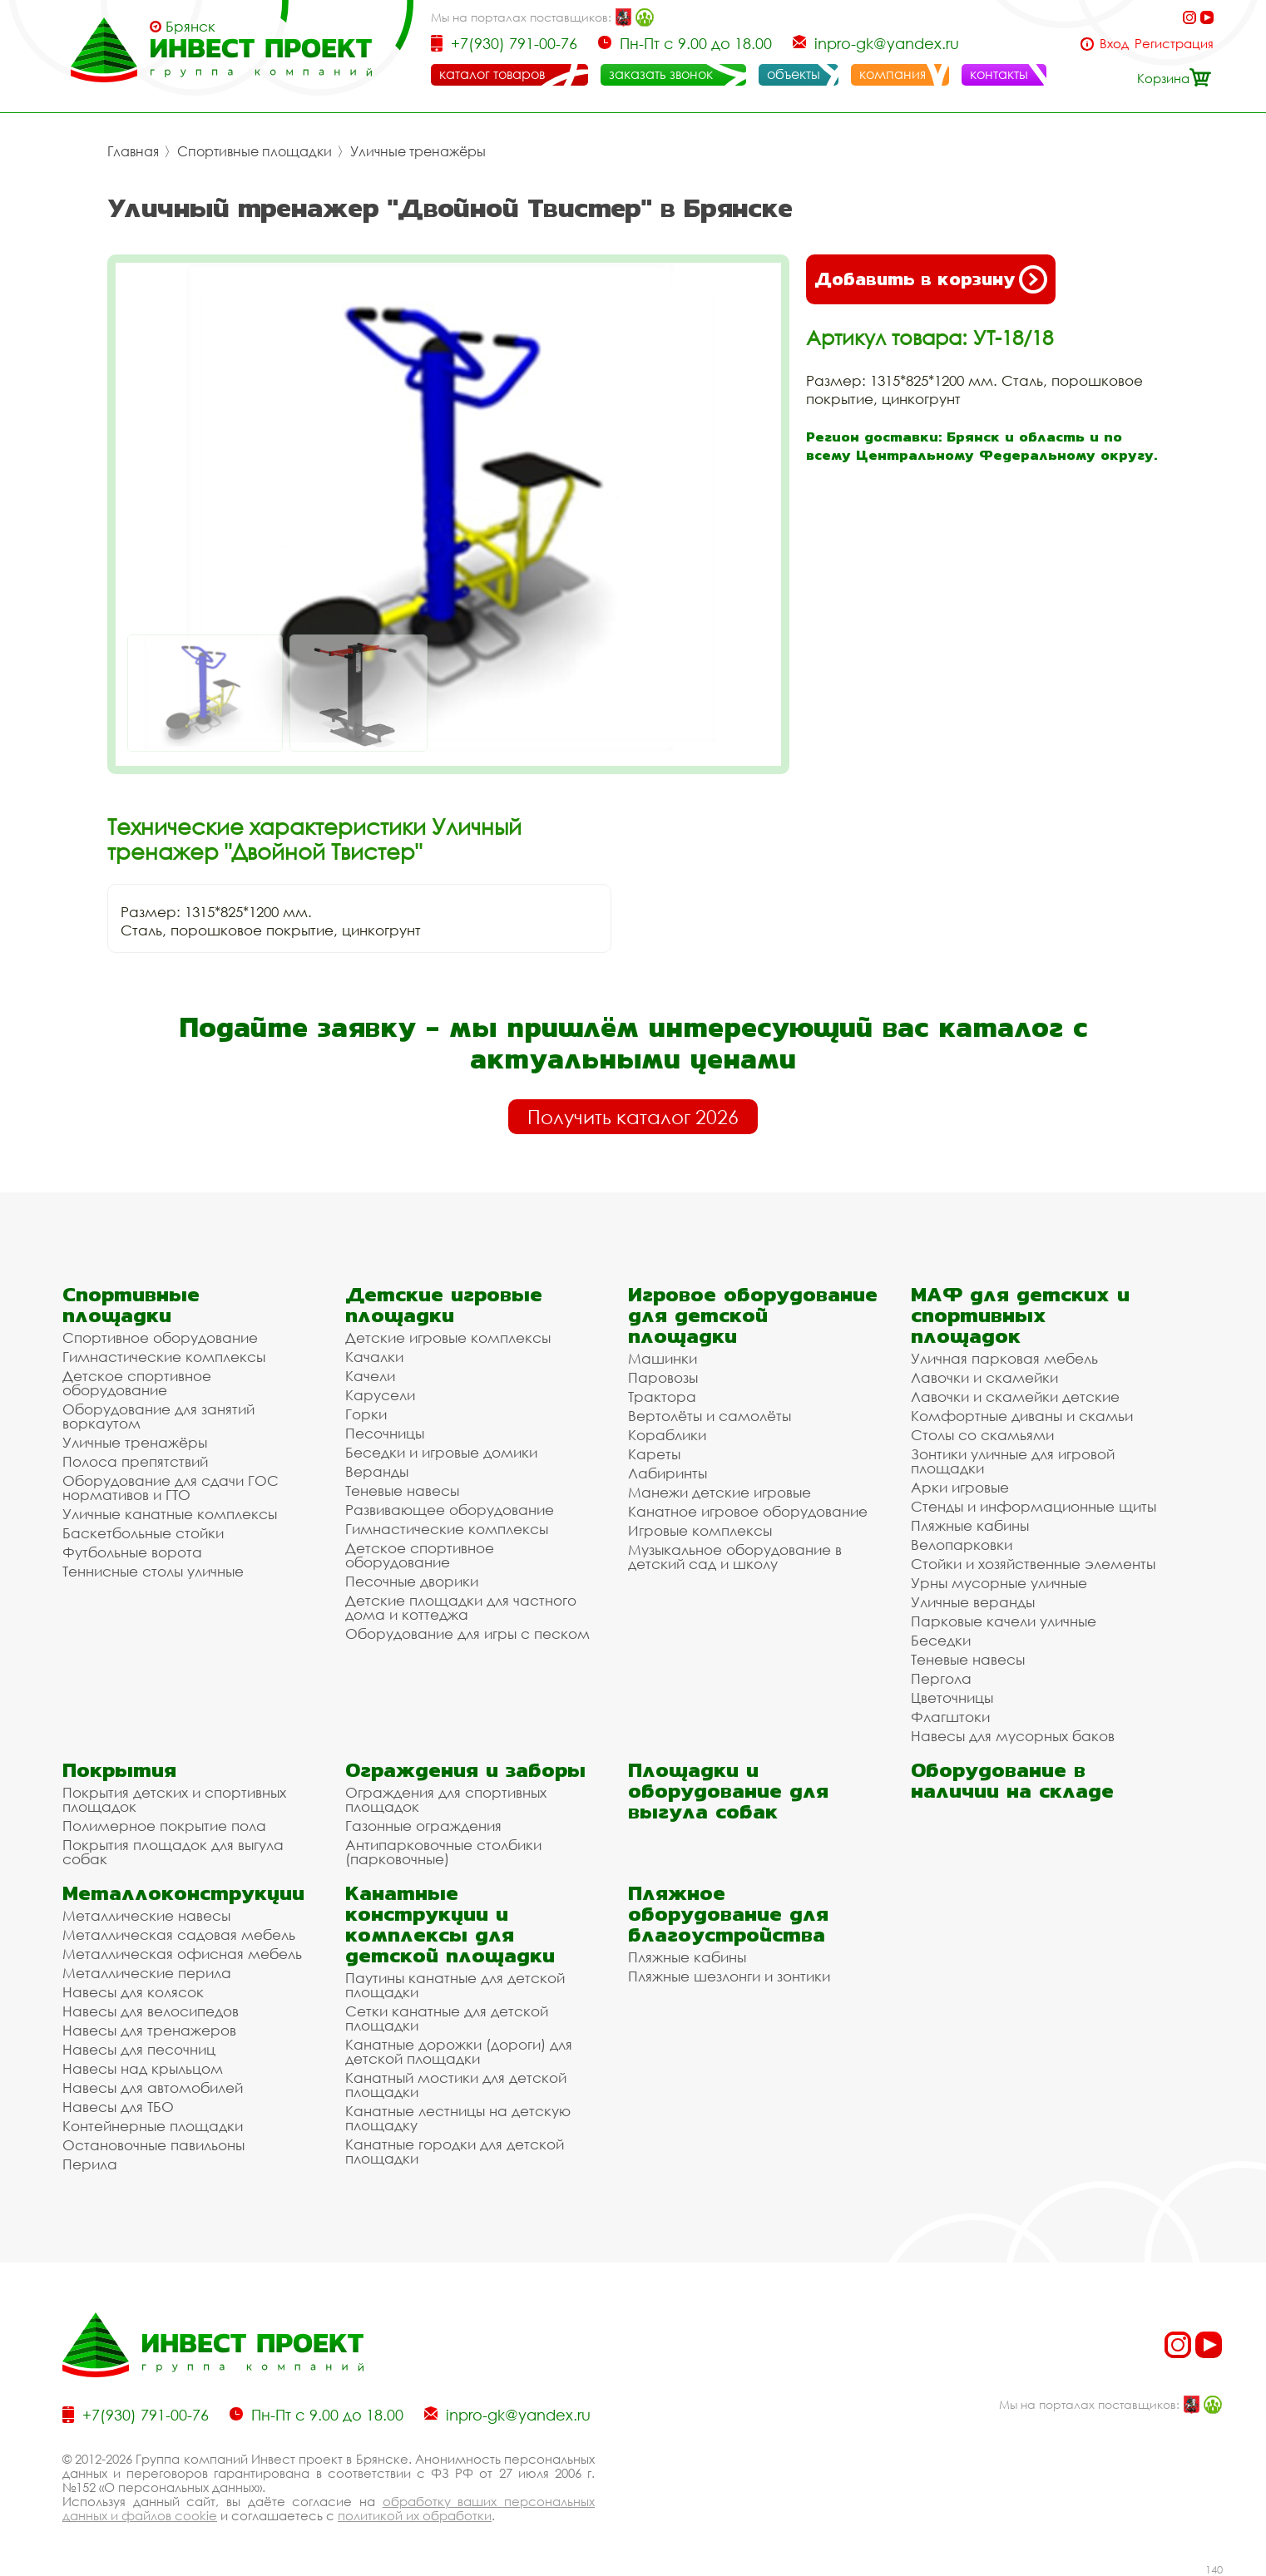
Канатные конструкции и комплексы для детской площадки (450, 1924)
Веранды (376, 1471)
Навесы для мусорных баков (1013, 1736)
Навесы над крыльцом (142, 2068)
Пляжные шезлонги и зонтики (729, 1976)
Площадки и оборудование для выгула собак (728, 1790)
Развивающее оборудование (449, 1510)
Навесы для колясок (133, 1992)
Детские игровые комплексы (448, 1337)
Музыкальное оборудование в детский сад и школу (735, 1556)
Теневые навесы (402, 1490)
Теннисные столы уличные (153, 1571)
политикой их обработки (415, 2515)
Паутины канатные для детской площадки (455, 1985)
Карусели (380, 1395)
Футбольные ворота (132, 1552)
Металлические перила (146, 1973)
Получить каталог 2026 (633, 1116)
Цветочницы (952, 1697)
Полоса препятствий (135, 1461)
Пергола (941, 1678)
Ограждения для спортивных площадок (445, 1799)
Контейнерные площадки (152, 2126)
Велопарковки (961, 1544)
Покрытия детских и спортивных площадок (174, 1799)
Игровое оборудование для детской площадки (753, 1315)
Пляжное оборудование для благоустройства (728, 1914)
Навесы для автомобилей (152, 2087)
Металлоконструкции (183, 1893)
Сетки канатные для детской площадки (446, 2018)
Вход (1114, 44)
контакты (999, 74)
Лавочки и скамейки (984, 1377)
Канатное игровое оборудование (748, 1511)
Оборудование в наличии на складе (1012, 1780)
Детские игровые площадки (443, 1304)
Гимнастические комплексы (163, 1357)
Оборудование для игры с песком (467, 1633)
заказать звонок (661, 74)
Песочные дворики (411, 1581)
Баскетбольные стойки (143, 1533)
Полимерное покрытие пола (164, 1825)
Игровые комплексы (700, 1530)
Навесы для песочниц (138, 2049)
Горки (366, 1414)
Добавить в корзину (930, 279)
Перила (89, 2164)
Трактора (662, 1396)
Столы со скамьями (982, 1435)
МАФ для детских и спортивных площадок (1020, 1315)
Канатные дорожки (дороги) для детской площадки (458, 2051)
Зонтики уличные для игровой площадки (1013, 1461)
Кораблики (667, 1435)
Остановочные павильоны (153, 2145)
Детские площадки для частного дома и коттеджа (460, 1607)
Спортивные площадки (254, 151)
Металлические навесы (146, 1915)
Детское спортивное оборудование (136, 1383)
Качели (370, 1376)
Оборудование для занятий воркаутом (158, 1416)
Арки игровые (960, 1487)
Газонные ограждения (423, 1825)
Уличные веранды (973, 1602)
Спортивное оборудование (160, 1337)
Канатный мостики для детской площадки (455, 2084)
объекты (793, 74)
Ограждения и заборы (465, 1769)
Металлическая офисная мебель (182, 1954)
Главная (133, 151)
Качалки (374, 1357)
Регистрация (1174, 44)
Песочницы (384, 1433)
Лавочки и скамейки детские (1015, 1396)
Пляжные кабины (970, 1525)
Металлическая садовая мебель (178, 1934)
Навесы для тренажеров (149, 2030)
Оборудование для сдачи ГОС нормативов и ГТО (170, 1487)
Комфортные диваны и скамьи (1022, 1416)
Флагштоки (950, 1717)
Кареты (654, 1454)
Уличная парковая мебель (1004, 1358)
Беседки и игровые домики (441, 1452)
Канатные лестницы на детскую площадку (458, 2118)
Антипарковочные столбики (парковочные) (443, 1852)
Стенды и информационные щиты (1033, 1506)
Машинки (662, 1358)
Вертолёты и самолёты (709, 1416)
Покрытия (119, 1769)
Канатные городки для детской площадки (454, 2151)
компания (892, 74)
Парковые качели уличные (1003, 1621)
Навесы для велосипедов (150, 2011)
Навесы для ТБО (118, 2107)
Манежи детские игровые (719, 1492)
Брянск (190, 26)
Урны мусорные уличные (999, 1583)
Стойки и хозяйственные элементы (1033, 1564)
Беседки (941, 1640)
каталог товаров (492, 74)
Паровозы (663, 1377)
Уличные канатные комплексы (169, 1514)
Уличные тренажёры (418, 151)
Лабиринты (667, 1473)
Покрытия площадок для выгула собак (173, 1852)
